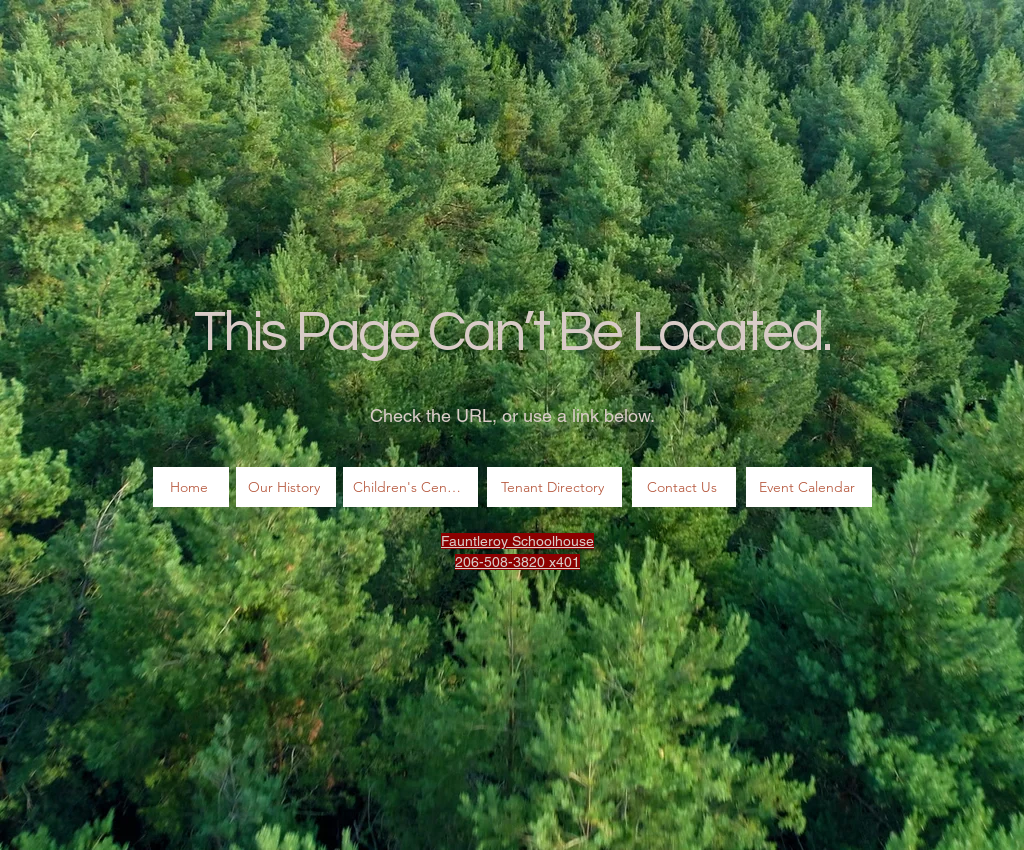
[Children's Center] (410, 487)
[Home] (191, 487)
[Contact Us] (684, 487)
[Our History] (286, 487)
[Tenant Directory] (554, 487)
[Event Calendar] (809, 487)
